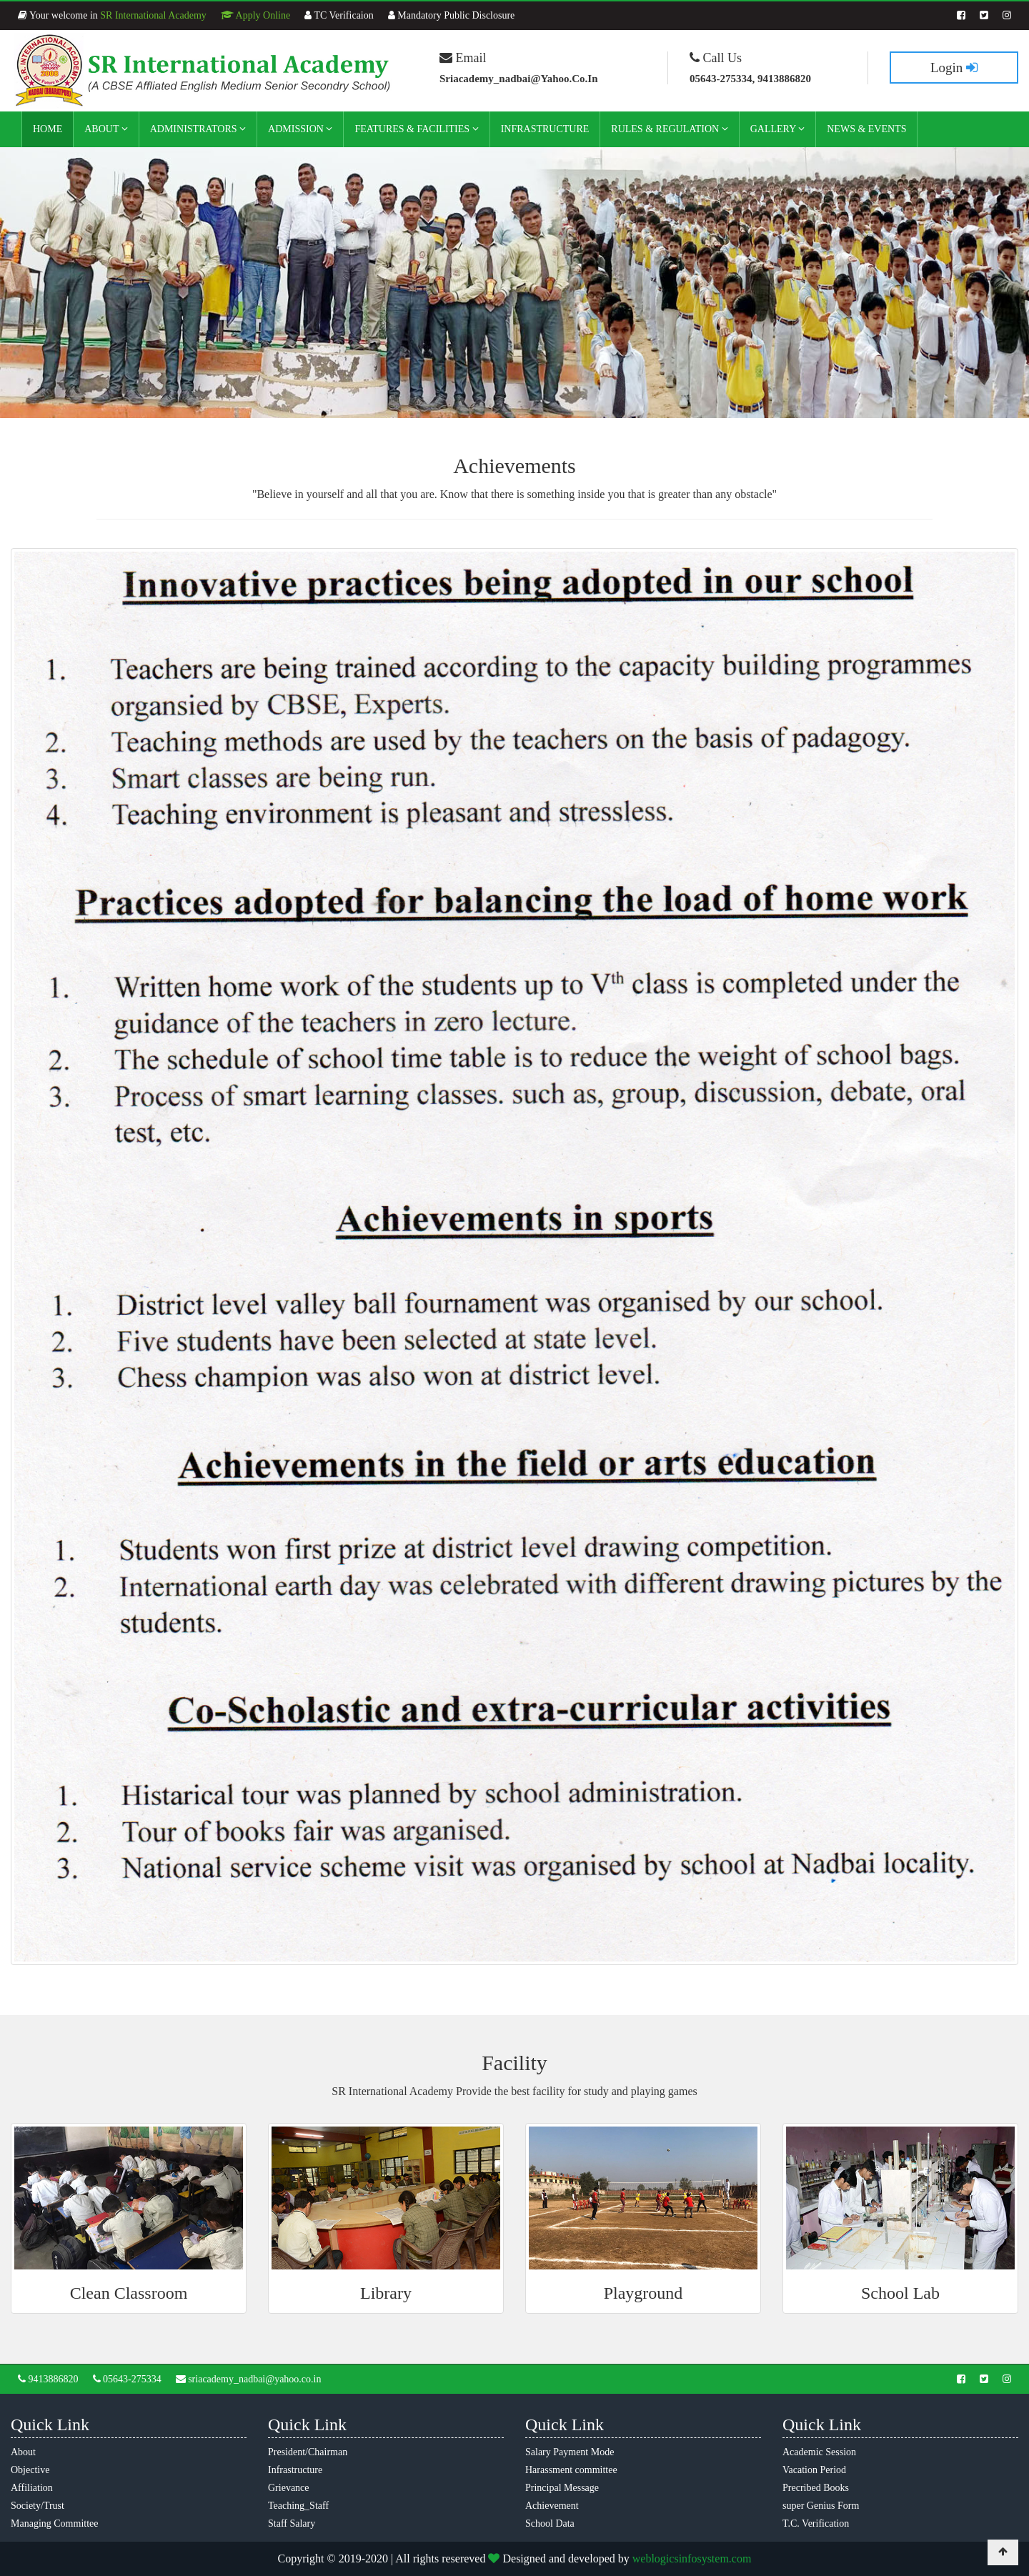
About (105, 129)
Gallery (777, 129)
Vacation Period (814, 2470)
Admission (300, 129)
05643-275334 (127, 2379)
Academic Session (819, 2452)
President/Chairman (307, 2452)
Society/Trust (37, 2505)
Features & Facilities (416, 129)
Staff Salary (291, 2523)
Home (47, 129)
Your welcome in (112, 15)
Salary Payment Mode (569, 2452)
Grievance (288, 2487)
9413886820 (48, 2379)
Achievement (552, 2505)
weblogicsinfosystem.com (692, 2558)
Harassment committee (571, 2470)
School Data (550, 2523)
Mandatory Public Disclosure (451, 15)
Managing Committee (54, 2523)
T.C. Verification (815, 2523)
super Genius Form (820, 2505)
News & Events (866, 129)
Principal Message (562, 2487)
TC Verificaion (339, 15)
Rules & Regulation (669, 129)
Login (954, 67)
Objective (30, 2470)
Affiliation (32, 2487)
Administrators (198, 129)
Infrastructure (545, 129)
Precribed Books (815, 2487)
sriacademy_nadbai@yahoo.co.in (249, 2379)
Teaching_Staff (298, 2505)
